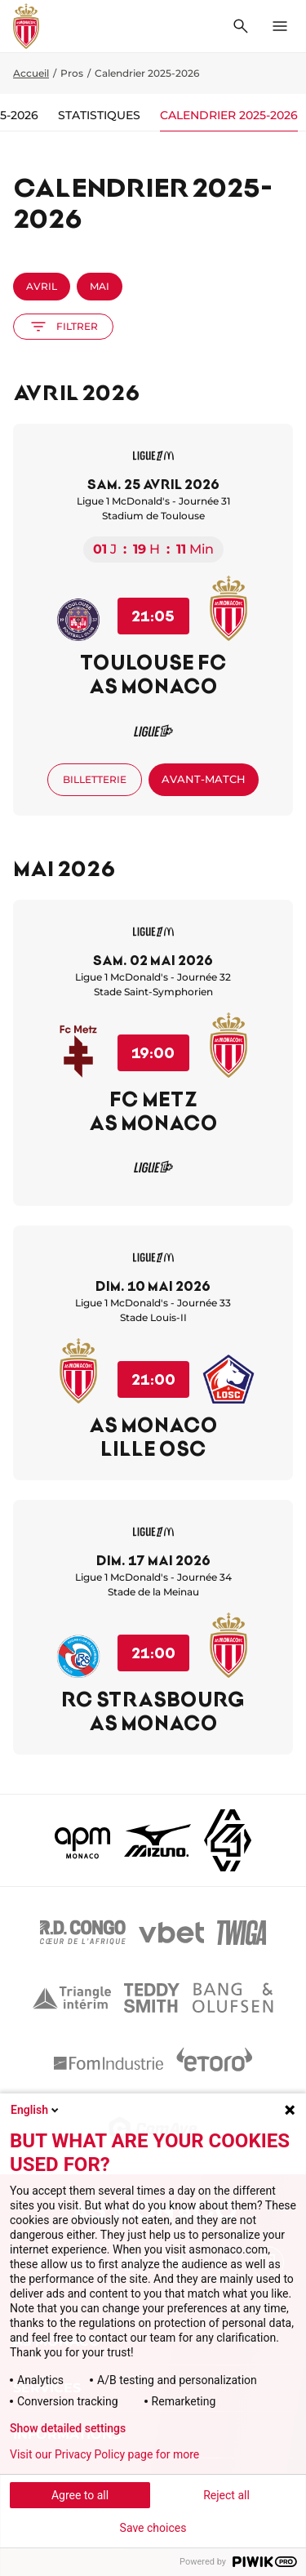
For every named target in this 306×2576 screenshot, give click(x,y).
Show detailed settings (68, 2428)
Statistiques (99, 115)
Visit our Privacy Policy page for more (104, 2454)
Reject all (226, 2495)
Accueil (31, 73)
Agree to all (80, 2495)
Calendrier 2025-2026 (229, 115)
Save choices (153, 2527)
